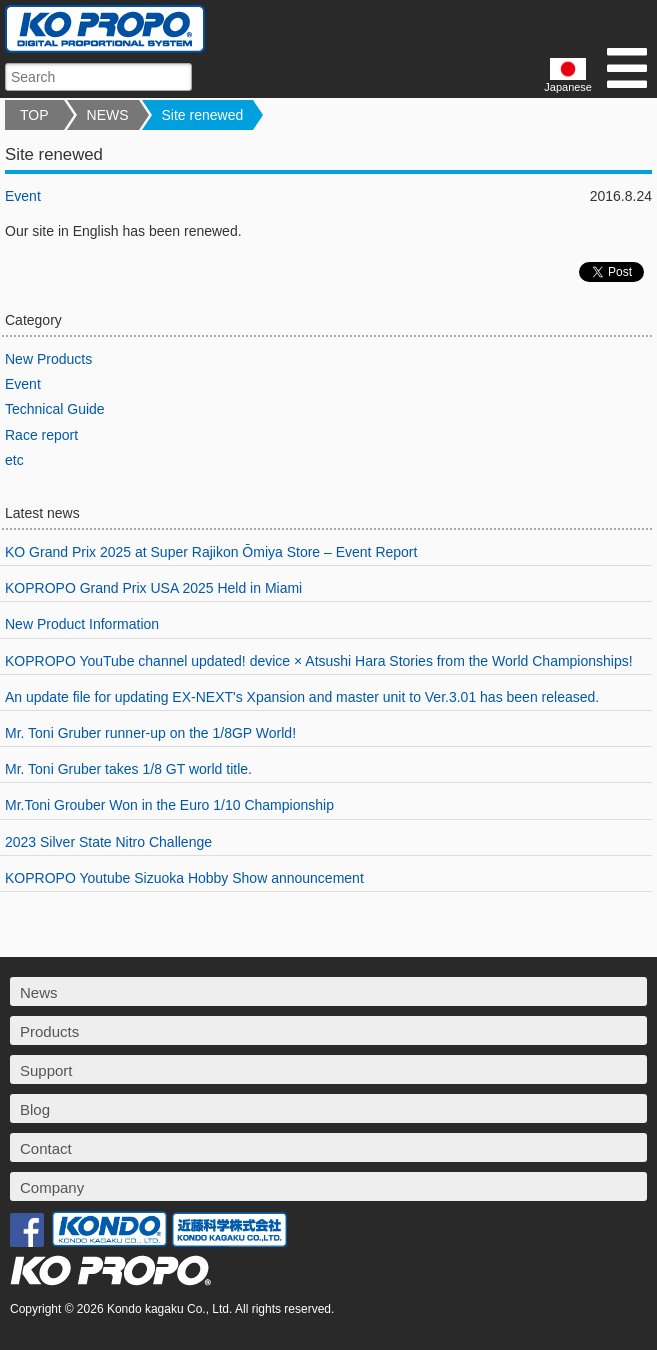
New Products (48, 359)
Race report (41, 435)
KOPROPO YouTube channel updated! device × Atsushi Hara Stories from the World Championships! (319, 661)
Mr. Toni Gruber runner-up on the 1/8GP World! (150, 733)
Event (23, 196)
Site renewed (203, 115)
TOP (34, 115)
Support (46, 1070)
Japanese (568, 75)
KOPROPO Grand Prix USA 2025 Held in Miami (153, 588)
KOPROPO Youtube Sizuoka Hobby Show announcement (184, 878)
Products (49, 1031)
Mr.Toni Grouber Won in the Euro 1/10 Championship (169, 805)
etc (14, 460)
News (39, 992)
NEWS (108, 115)
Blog (35, 1109)
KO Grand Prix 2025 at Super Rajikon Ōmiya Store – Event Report (211, 552)
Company (52, 1187)
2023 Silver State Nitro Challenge (108, 842)
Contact (46, 1148)
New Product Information (82, 624)
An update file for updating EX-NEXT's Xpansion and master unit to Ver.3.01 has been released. (302, 697)
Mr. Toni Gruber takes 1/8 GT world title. (128, 769)
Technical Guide (55, 409)
